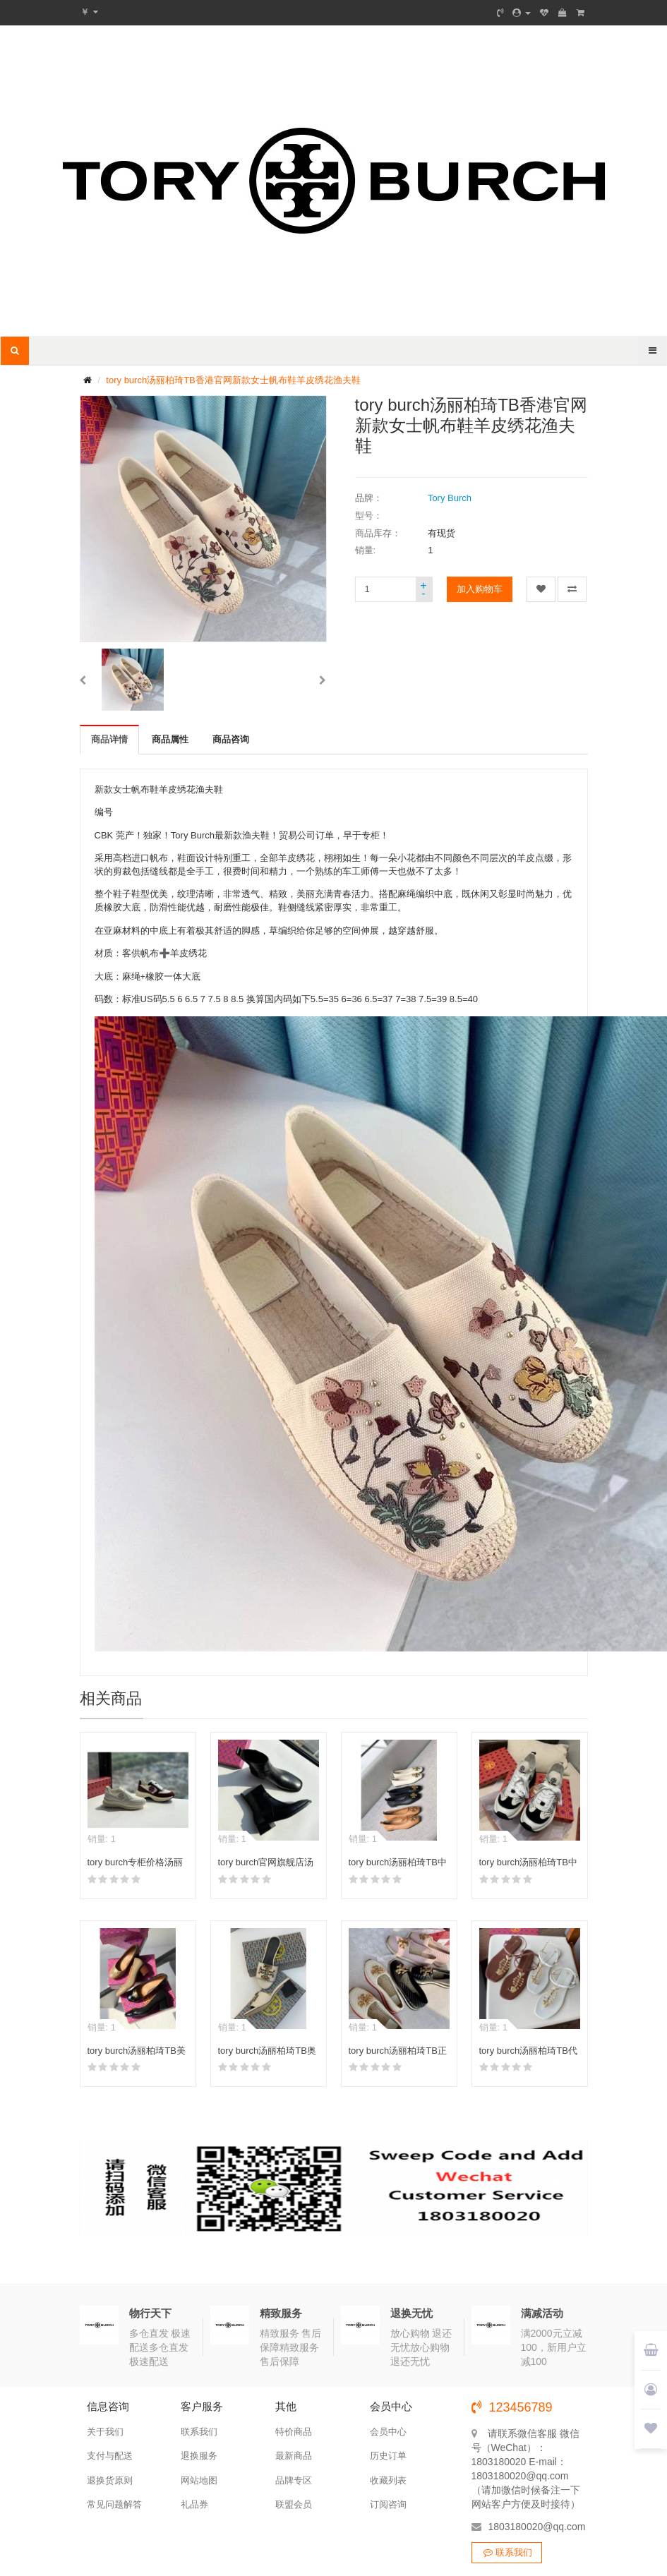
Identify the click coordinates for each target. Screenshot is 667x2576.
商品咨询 (230, 739)
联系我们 (199, 2431)
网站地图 (199, 2480)
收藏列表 (388, 2480)
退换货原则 (110, 2480)
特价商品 (293, 2431)
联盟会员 (293, 2504)
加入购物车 (480, 589)
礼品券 (194, 2504)
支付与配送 (110, 2455)
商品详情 (109, 739)
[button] (83, 680)
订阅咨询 (388, 2504)
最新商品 (293, 2455)
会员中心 (388, 2431)
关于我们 (105, 2431)
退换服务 (199, 2455)
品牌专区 (293, 2480)
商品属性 (170, 739)
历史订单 (388, 2455)
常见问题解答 (114, 2504)
